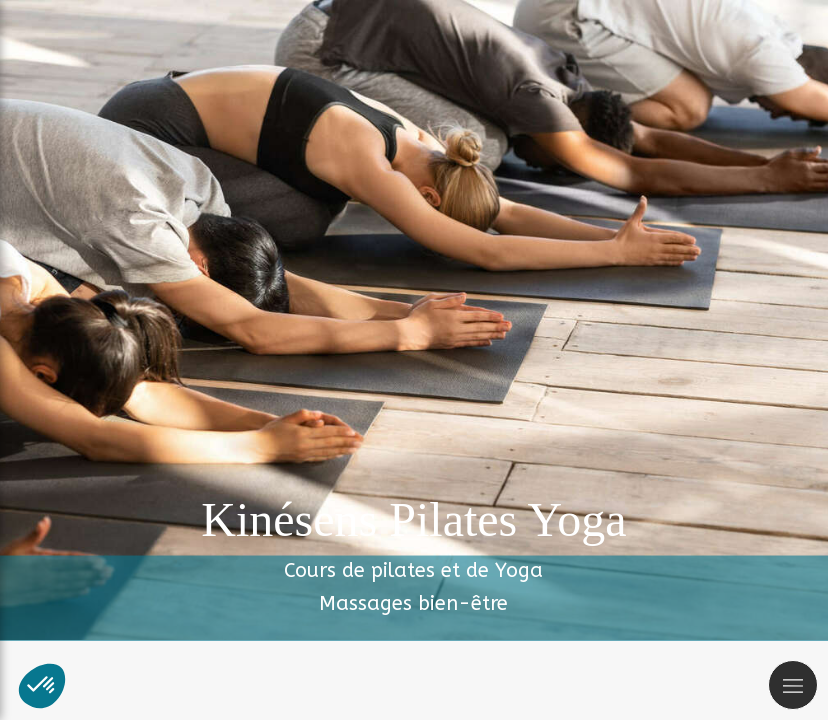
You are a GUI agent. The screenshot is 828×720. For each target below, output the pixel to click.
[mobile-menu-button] (793, 685)
